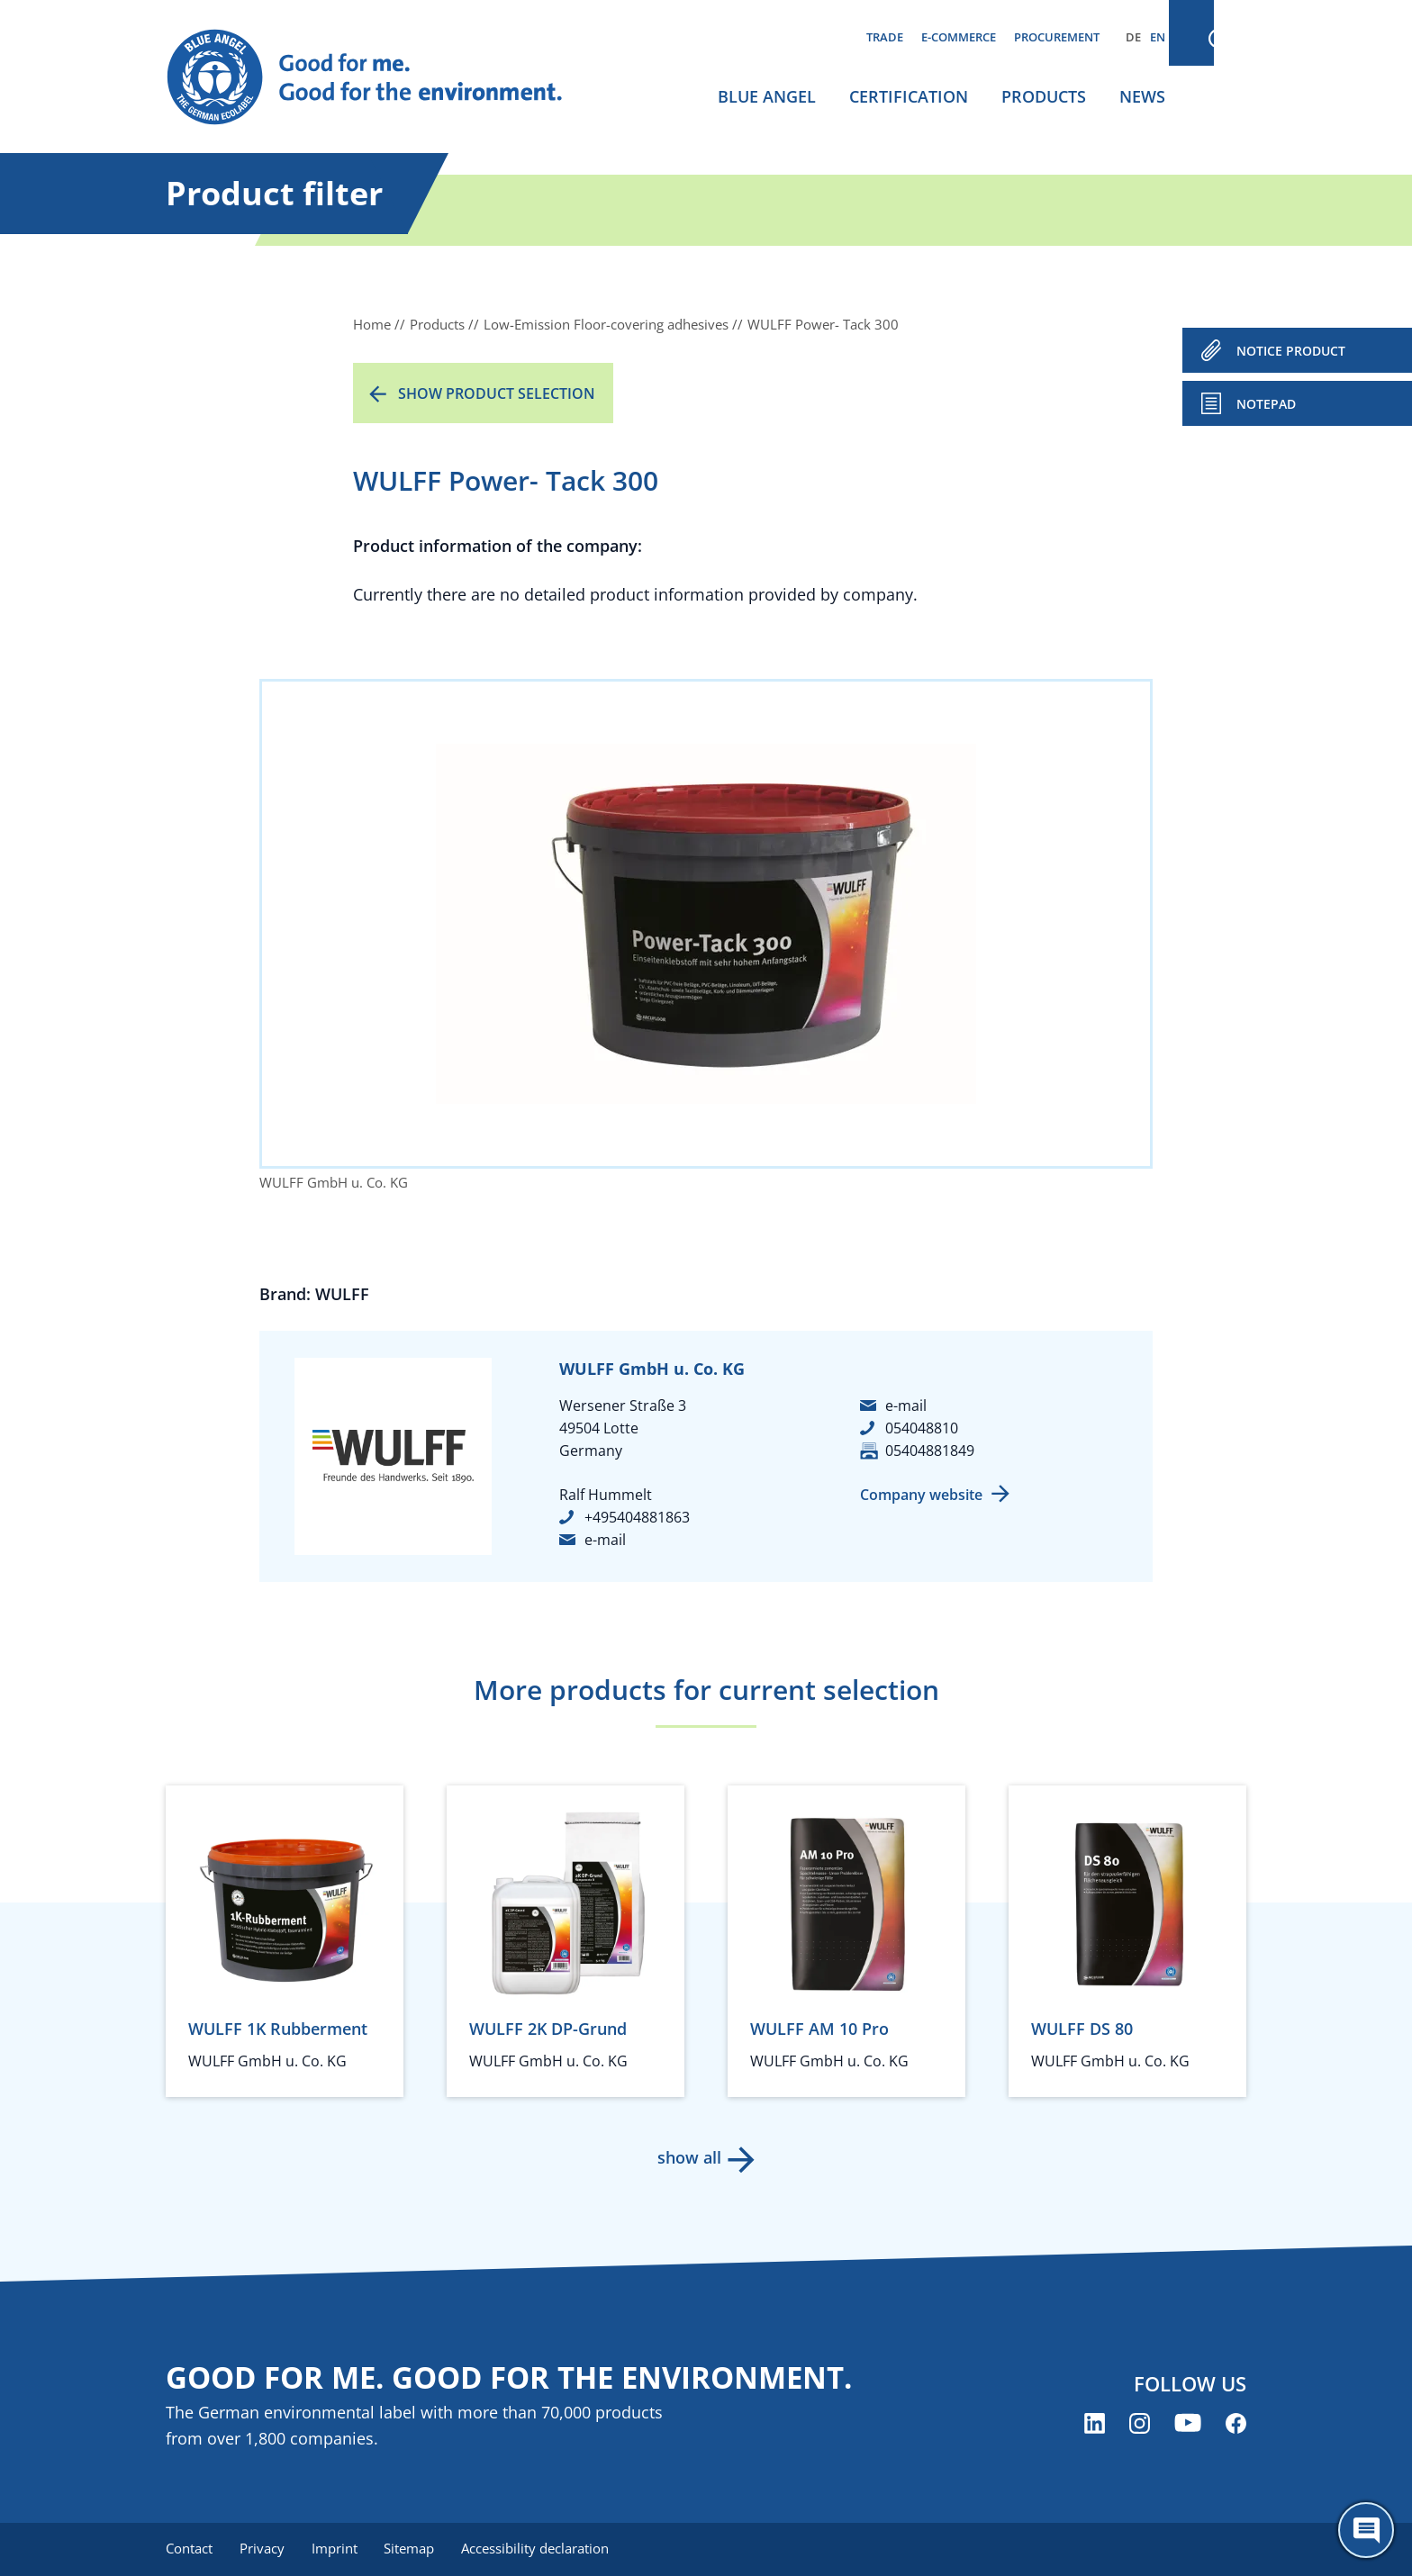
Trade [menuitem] (884, 37)
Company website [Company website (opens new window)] (921, 1495)
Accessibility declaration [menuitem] (543, 2549)
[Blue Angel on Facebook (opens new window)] (1236, 2424)
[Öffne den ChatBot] (1366, 2530)
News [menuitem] (1142, 96)
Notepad (1266, 403)
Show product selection (496, 393)
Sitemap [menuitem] (415, 2549)
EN (1157, 37)
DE (1133, 37)
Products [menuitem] (1043, 96)
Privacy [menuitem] (263, 2549)
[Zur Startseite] (382, 77)
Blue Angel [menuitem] (767, 96)
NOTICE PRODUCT (1290, 350)
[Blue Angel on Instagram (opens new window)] (1139, 2424)
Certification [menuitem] (908, 96)
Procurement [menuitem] (1057, 37)
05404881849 (929, 1450)
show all (688, 2157)
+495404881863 (637, 1517)
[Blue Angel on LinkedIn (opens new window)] (1094, 2424)
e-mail (605, 1540)
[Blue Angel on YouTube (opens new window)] (1187, 2424)
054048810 (921, 1428)
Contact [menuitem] (189, 2549)
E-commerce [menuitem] (958, 37)
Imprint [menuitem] (338, 2549)
